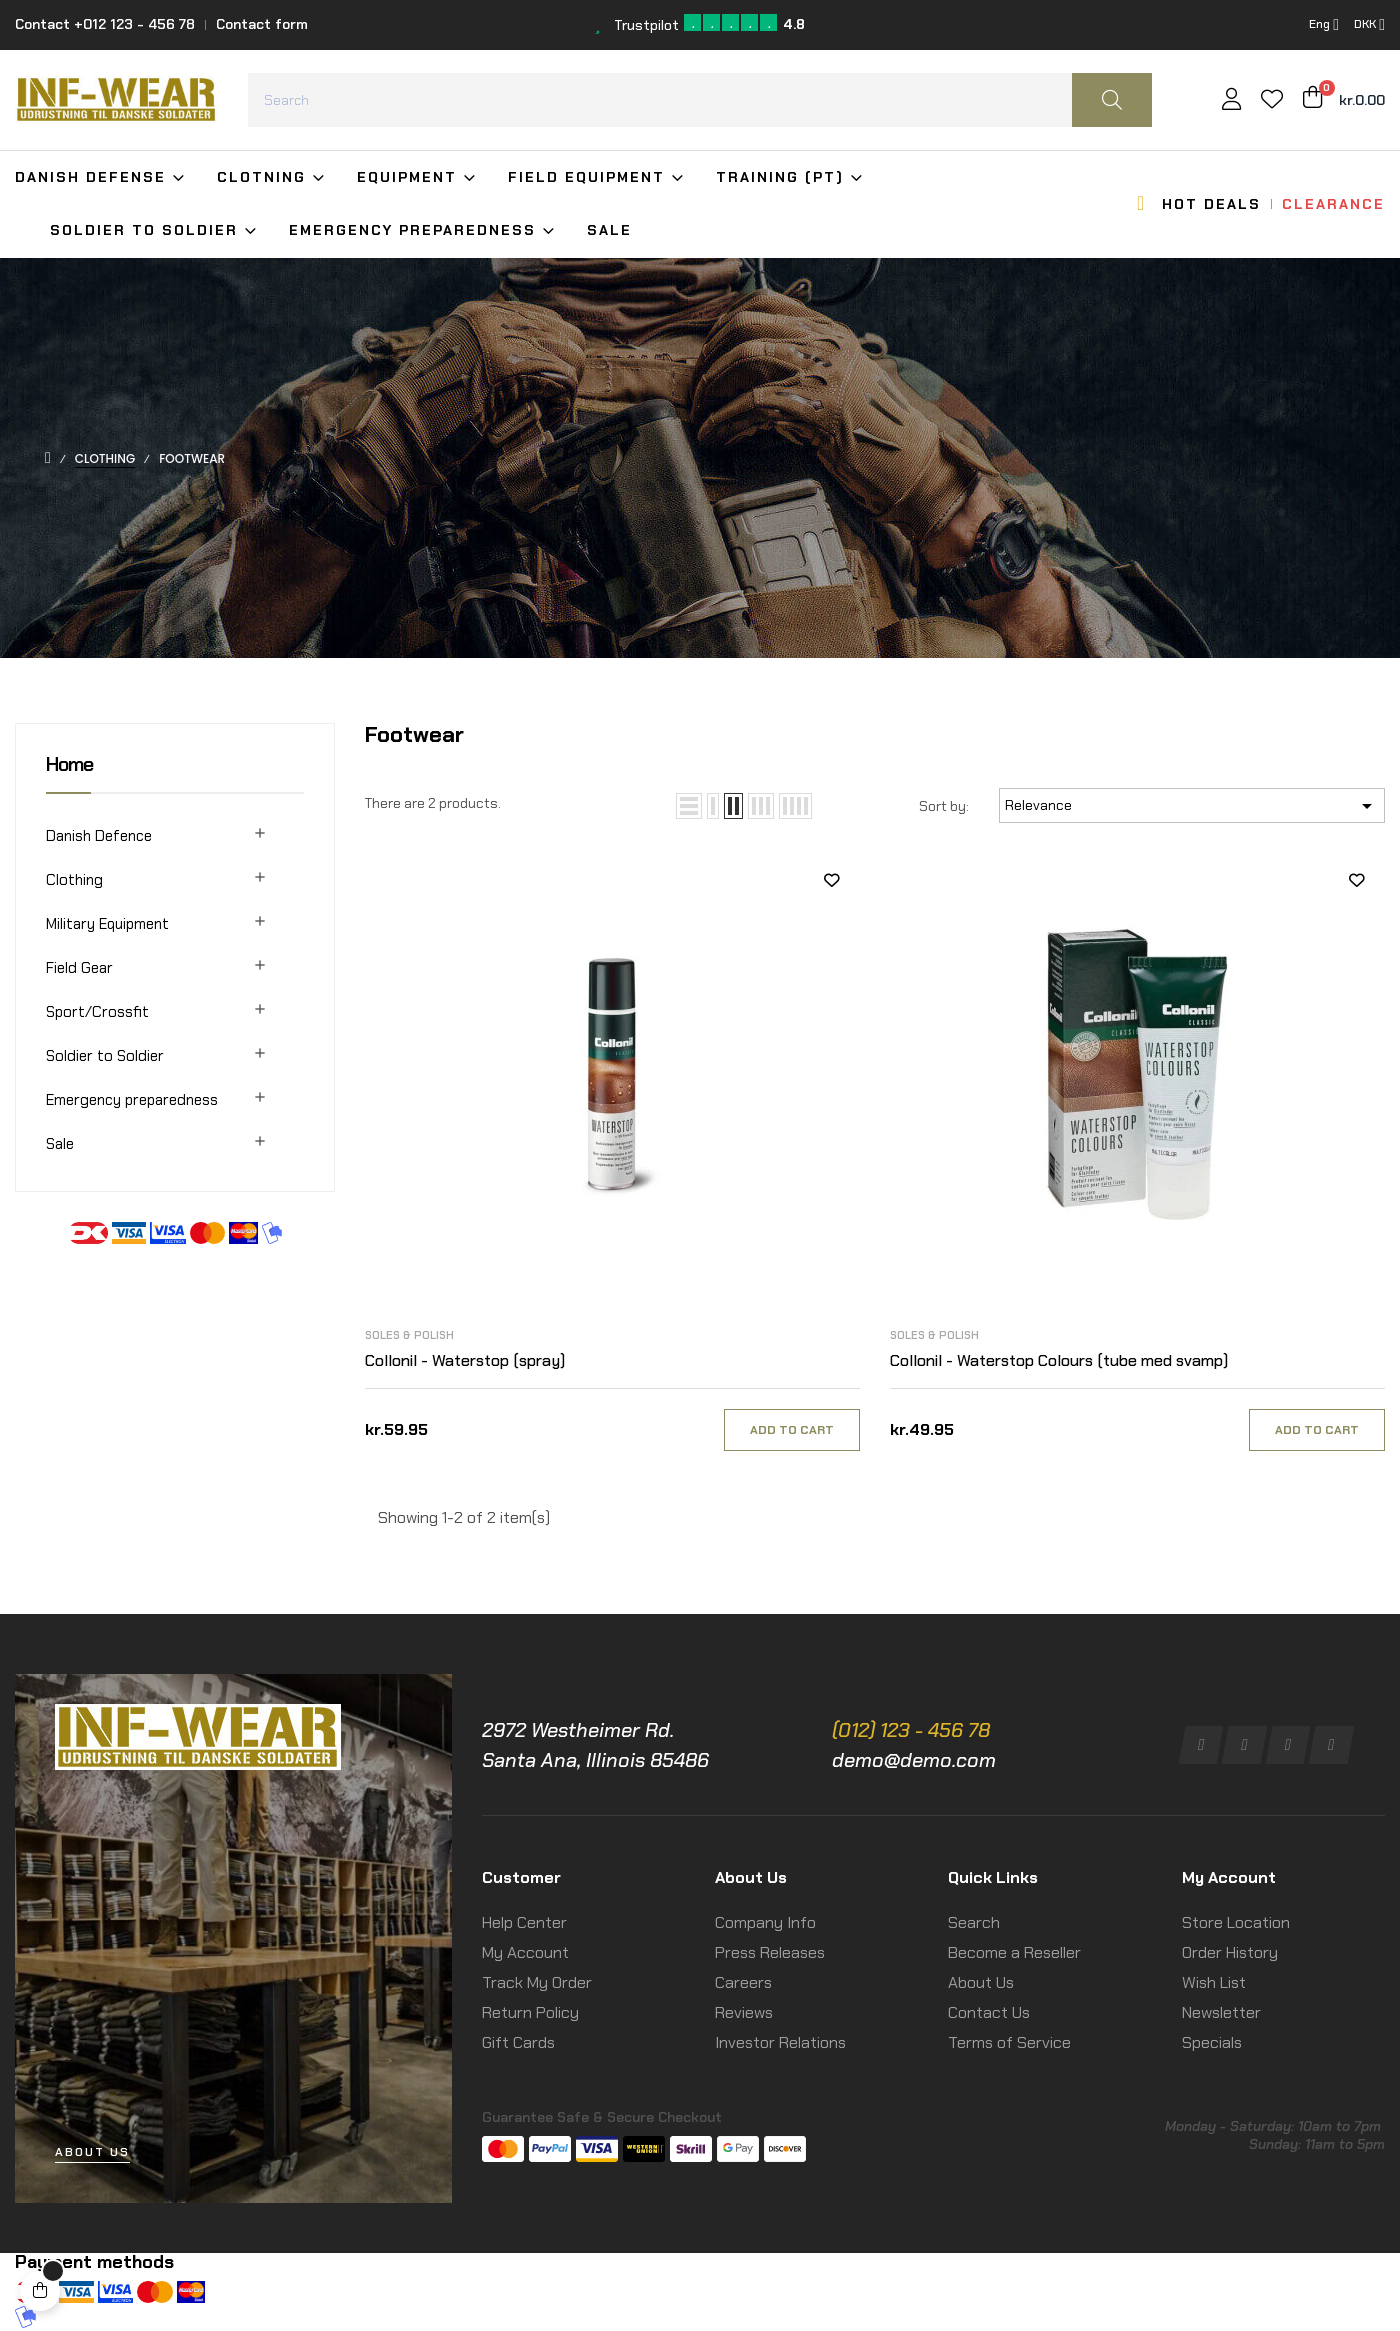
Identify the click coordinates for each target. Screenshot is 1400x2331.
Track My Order (537, 1982)
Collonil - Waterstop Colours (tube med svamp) (1059, 1360)
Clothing (74, 880)
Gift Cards (518, 2042)
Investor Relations (780, 2042)
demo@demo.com (914, 1760)
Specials (1212, 2042)
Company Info (765, 1922)
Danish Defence (99, 836)
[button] (92, 2152)
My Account (525, 1952)
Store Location (1236, 1922)
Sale (60, 1144)
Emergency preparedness (132, 1100)
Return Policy (530, 2012)
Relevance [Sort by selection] (1192, 806)
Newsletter (1221, 2012)
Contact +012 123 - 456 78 (105, 24)
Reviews (744, 2012)
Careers (743, 1982)
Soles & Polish (409, 1335)
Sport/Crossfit (97, 1012)
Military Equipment (107, 924)
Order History (1230, 1952)
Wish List (1214, 1982)
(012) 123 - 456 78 (911, 1730)
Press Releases (770, 1952)
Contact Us (989, 2012)
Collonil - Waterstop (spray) (465, 1360)
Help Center (524, 1922)
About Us (981, 1982)
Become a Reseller (1014, 1952)
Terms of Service (1009, 2042)
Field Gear (79, 968)
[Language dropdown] (1324, 25)
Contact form (262, 24)
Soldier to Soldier (105, 1056)
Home (69, 764)
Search (974, 1922)
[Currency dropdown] (1369, 25)
